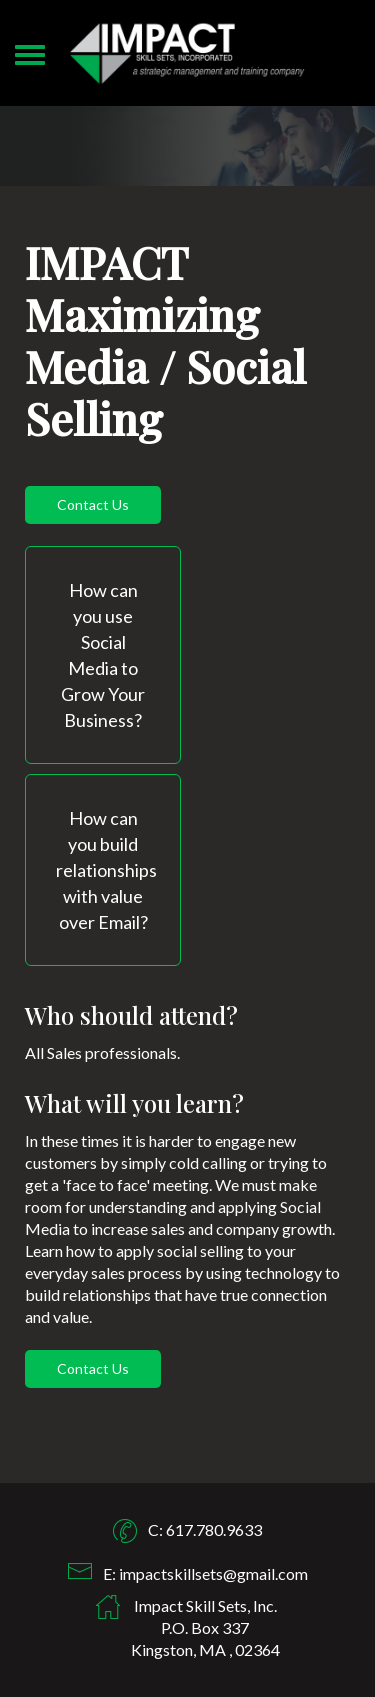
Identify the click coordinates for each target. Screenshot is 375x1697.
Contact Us (93, 504)
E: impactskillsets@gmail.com (205, 1573)
